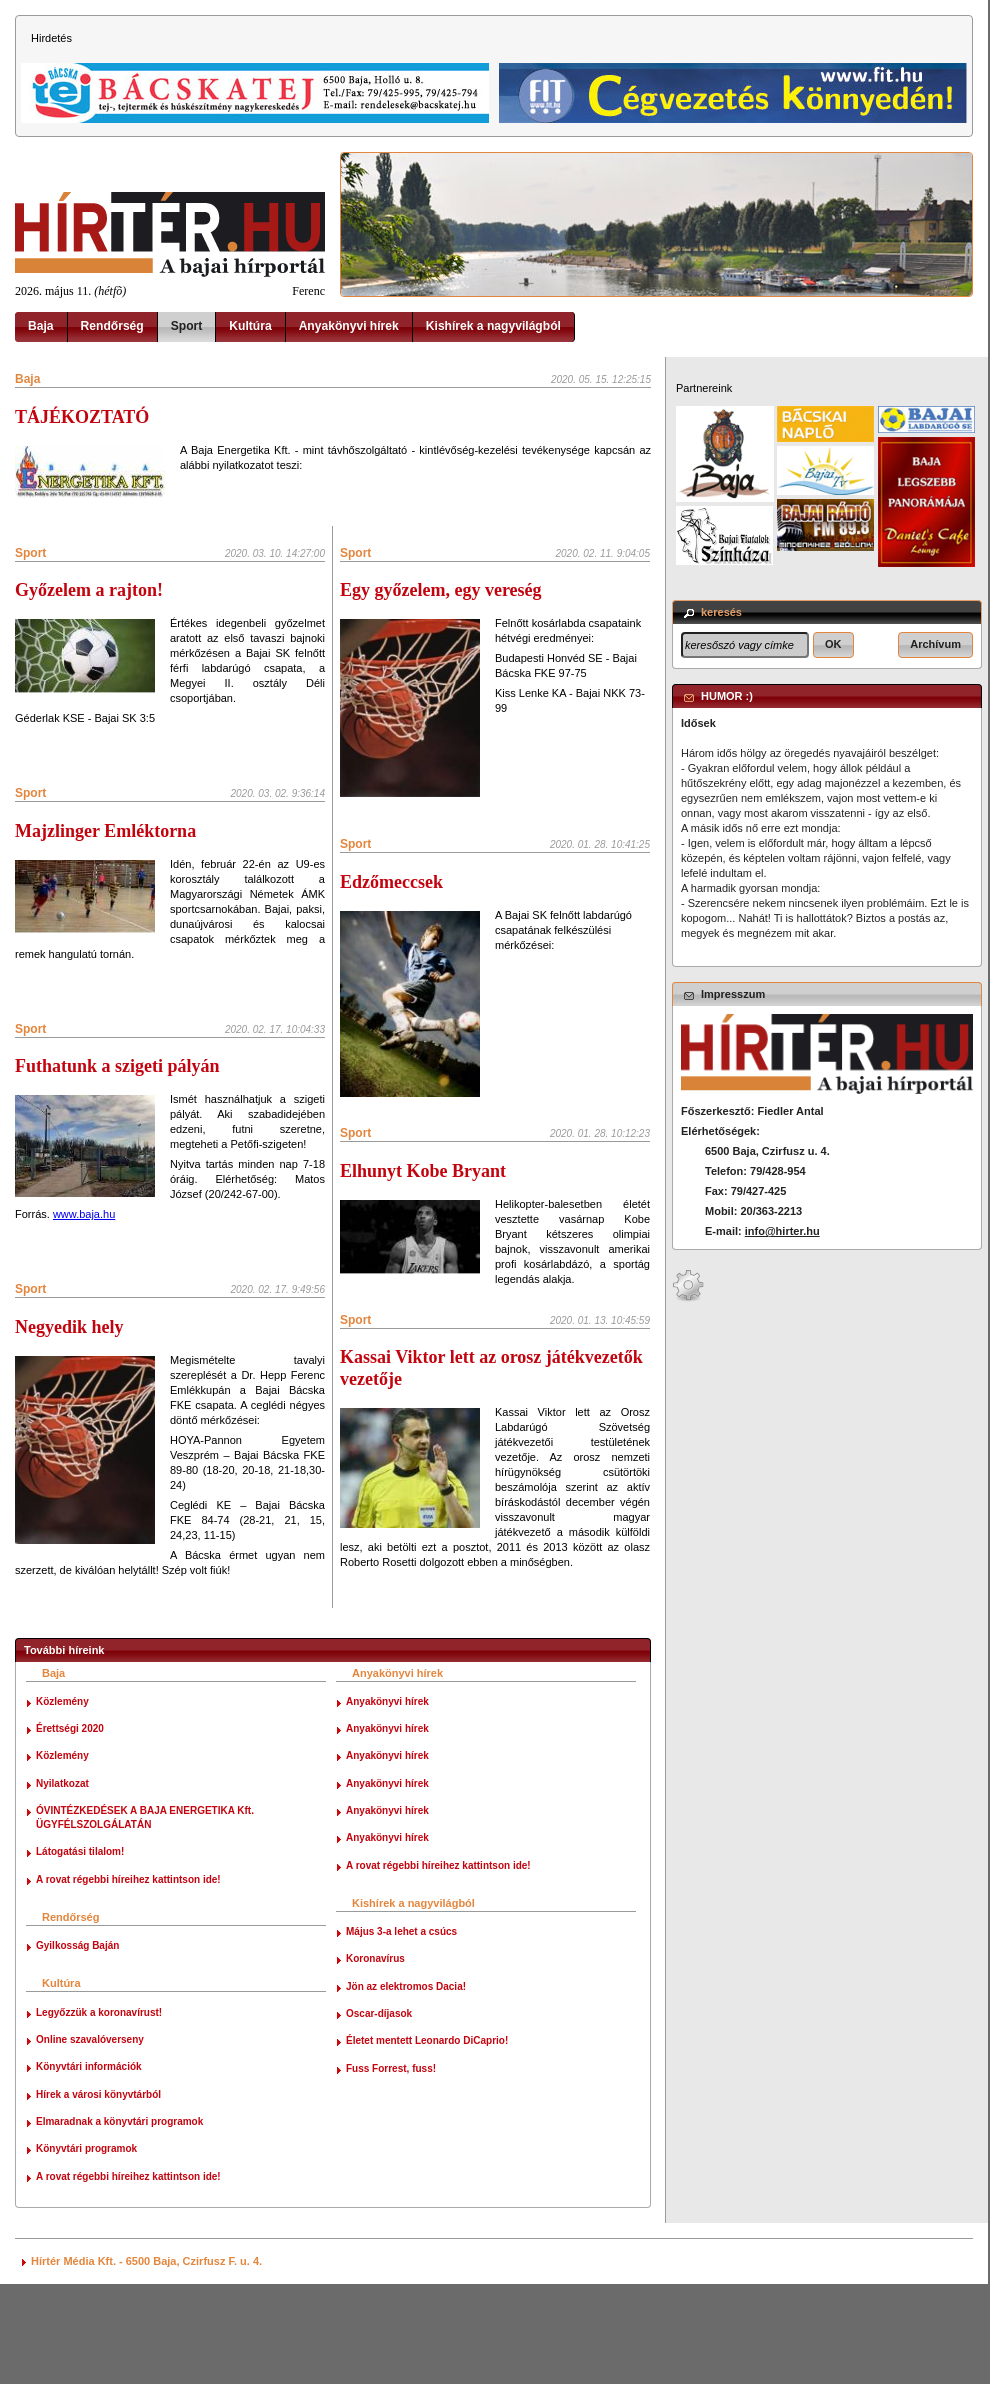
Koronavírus (375, 2058)
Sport (187, 326)
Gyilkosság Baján (77, 2045)
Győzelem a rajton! (89, 590)
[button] (833, 645)
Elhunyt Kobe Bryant (423, 1239)
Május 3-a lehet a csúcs (401, 2031)
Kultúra (250, 326)
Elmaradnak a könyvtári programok (119, 2221)
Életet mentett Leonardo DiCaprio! (427, 2140)
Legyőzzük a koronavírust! (99, 2111)
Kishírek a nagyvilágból (493, 326)
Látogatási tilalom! (80, 1951)
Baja (41, 326)
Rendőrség (112, 326)
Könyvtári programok (86, 2248)
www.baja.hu (84, 1214)
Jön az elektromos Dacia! (406, 2085)
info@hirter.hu (782, 1231)
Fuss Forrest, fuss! (391, 2167)
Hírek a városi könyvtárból (98, 2193)
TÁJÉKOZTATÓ (82, 417)
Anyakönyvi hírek (349, 326)
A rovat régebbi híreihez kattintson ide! (128, 1978)
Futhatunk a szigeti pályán (117, 1066)
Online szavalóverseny (90, 2139)
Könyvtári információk (89, 2166)
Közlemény (62, 1800)
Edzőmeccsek (391, 916)
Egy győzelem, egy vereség (441, 590)
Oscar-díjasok (379, 2113)
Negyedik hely (69, 1327)
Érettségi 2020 (70, 1828)
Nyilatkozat (62, 1882)
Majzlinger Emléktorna (105, 831)
